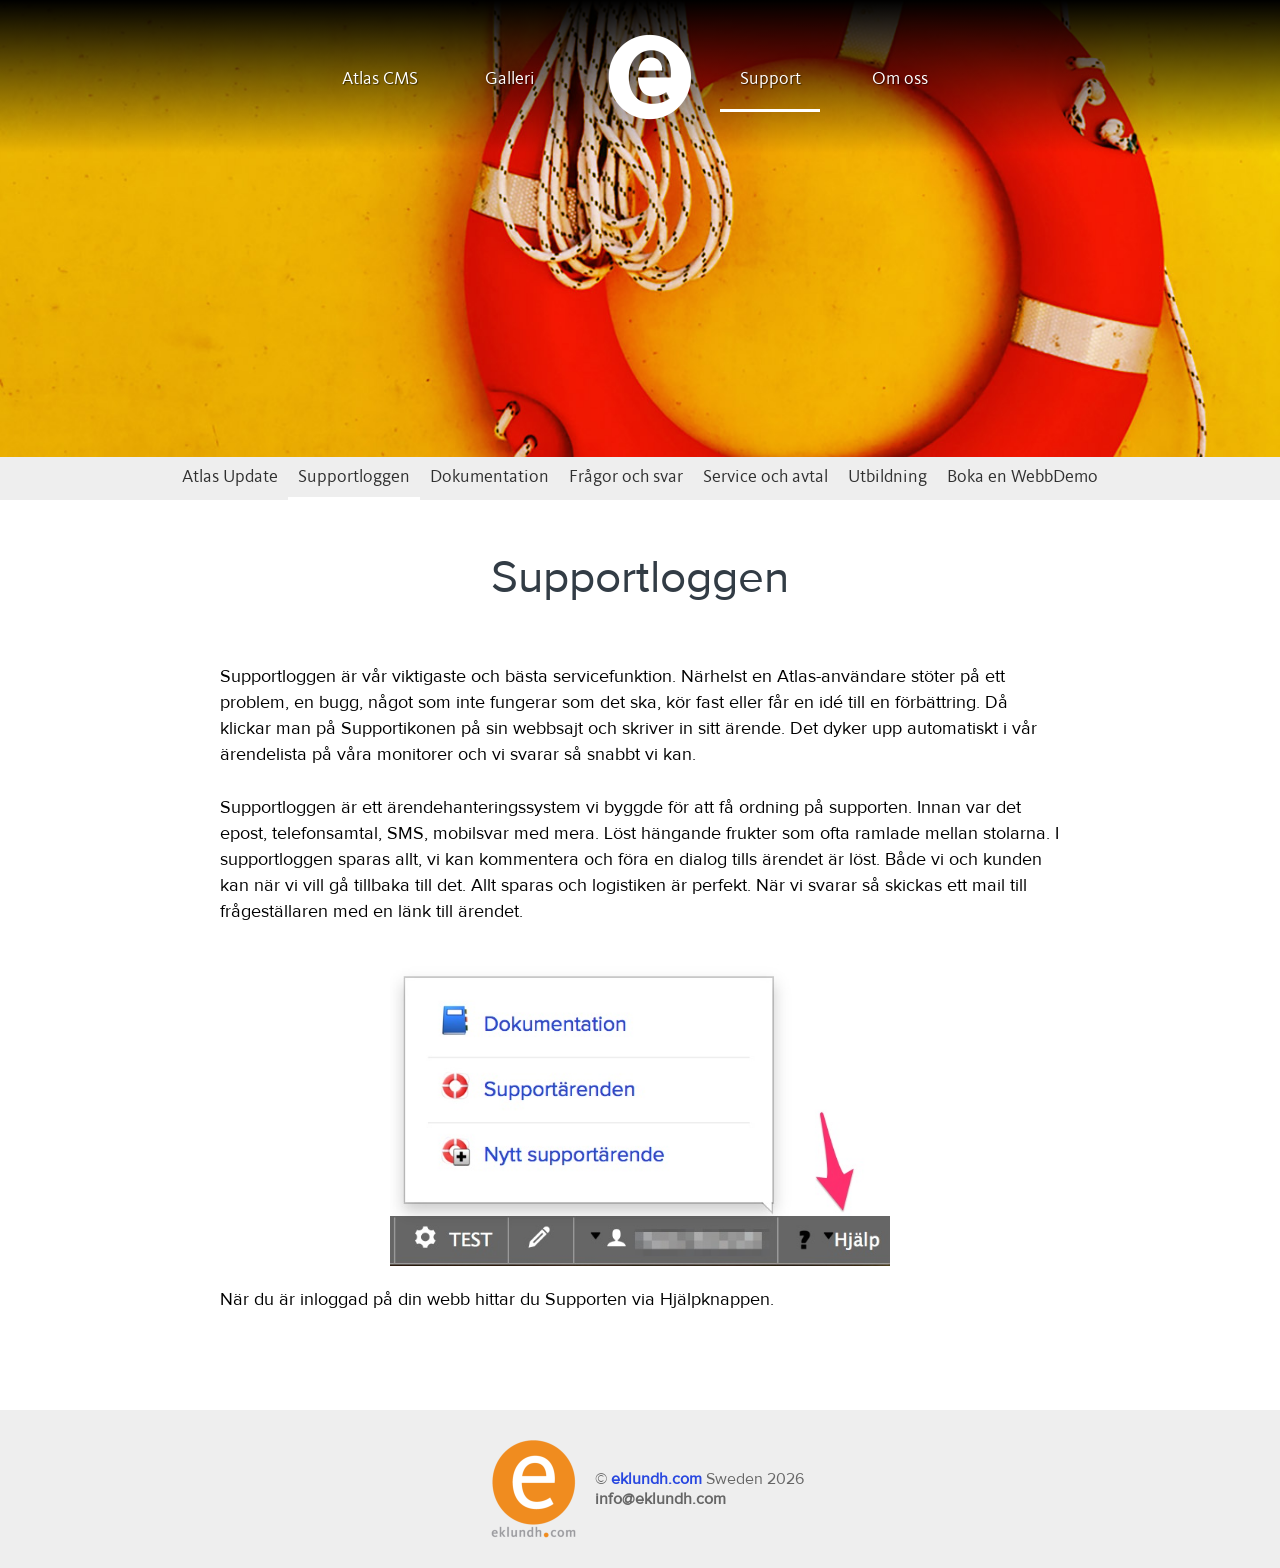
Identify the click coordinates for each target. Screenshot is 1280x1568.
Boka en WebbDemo (1022, 477)
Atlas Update (230, 477)
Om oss (900, 79)
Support (770, 79)
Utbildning (887, 477)
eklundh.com (656, 1479)
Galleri (510, 79)
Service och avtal (765, 477)
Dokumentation (489, 477)
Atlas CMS (380, 79)
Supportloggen (354, 477)
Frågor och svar (626, 477)
